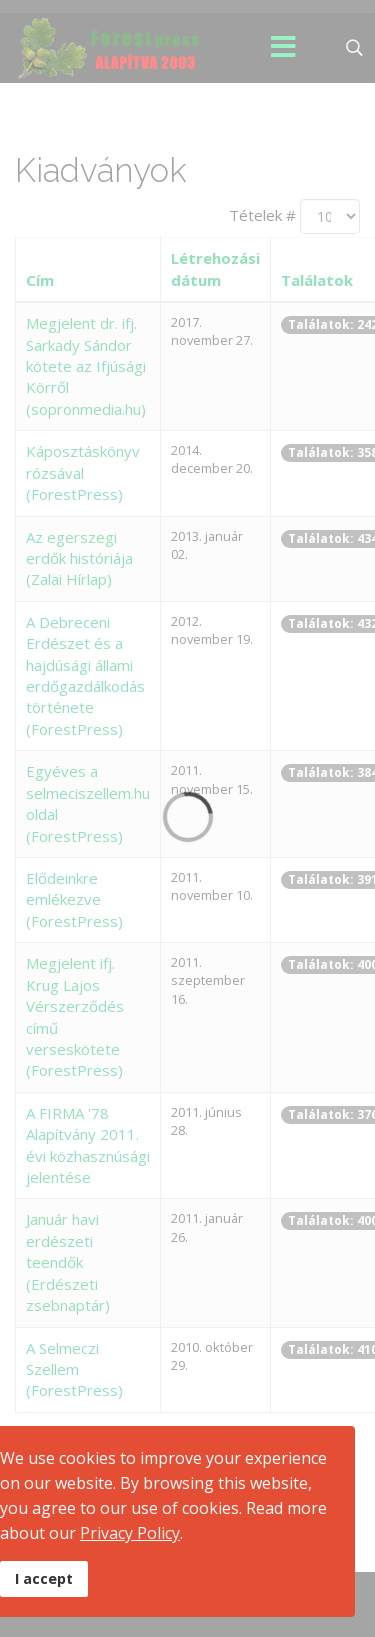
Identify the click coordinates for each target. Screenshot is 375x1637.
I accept (44, 1578)
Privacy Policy (130, 1533)
